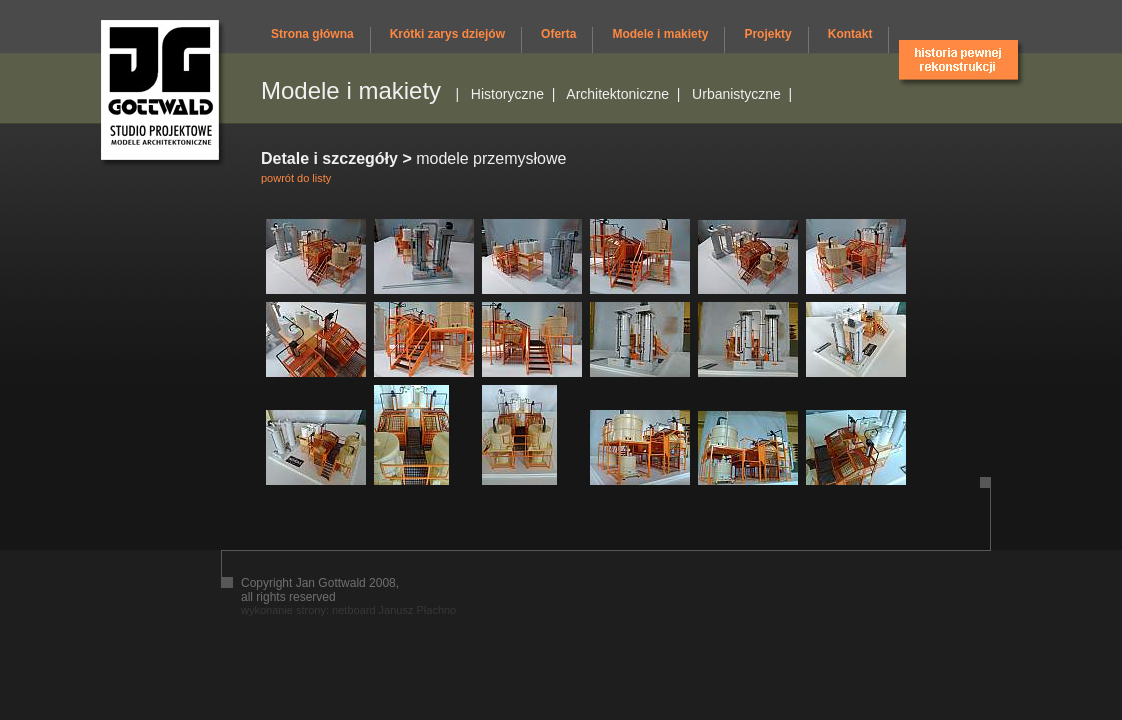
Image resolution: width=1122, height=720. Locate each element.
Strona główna (312, 34)
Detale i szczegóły (329, 158)
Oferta (558, 34)
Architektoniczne (617, 94)
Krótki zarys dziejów (447, 34)
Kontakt (850, 34)
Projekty (767, 34)
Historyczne (507, 94)
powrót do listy (296, 178)
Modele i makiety (660, 34)
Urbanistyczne (736, 94)
